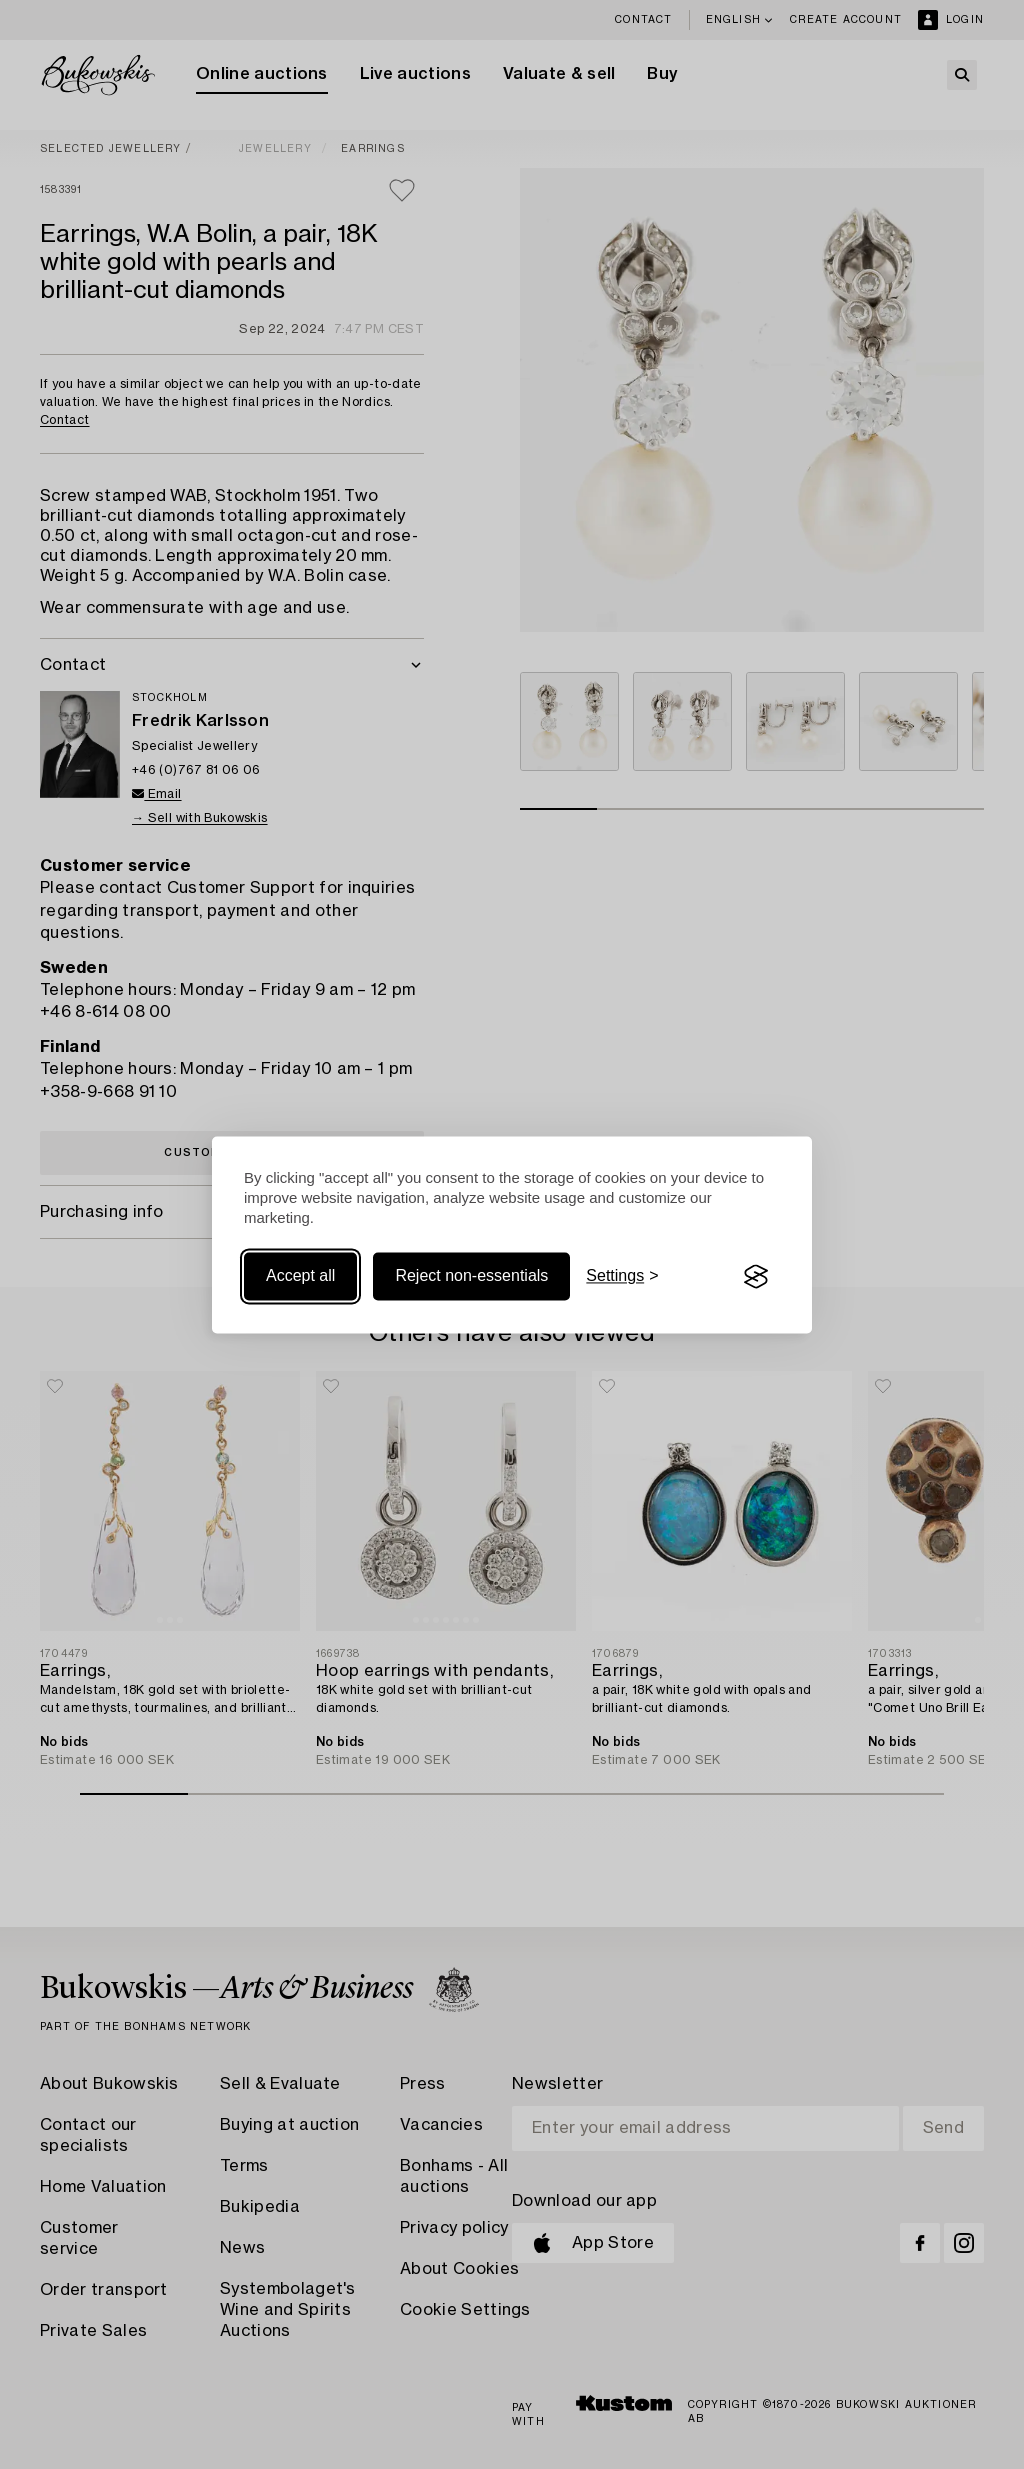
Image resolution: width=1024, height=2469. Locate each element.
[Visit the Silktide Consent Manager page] (756, 1277)
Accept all (300, 1276)
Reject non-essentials (471, 1276)
